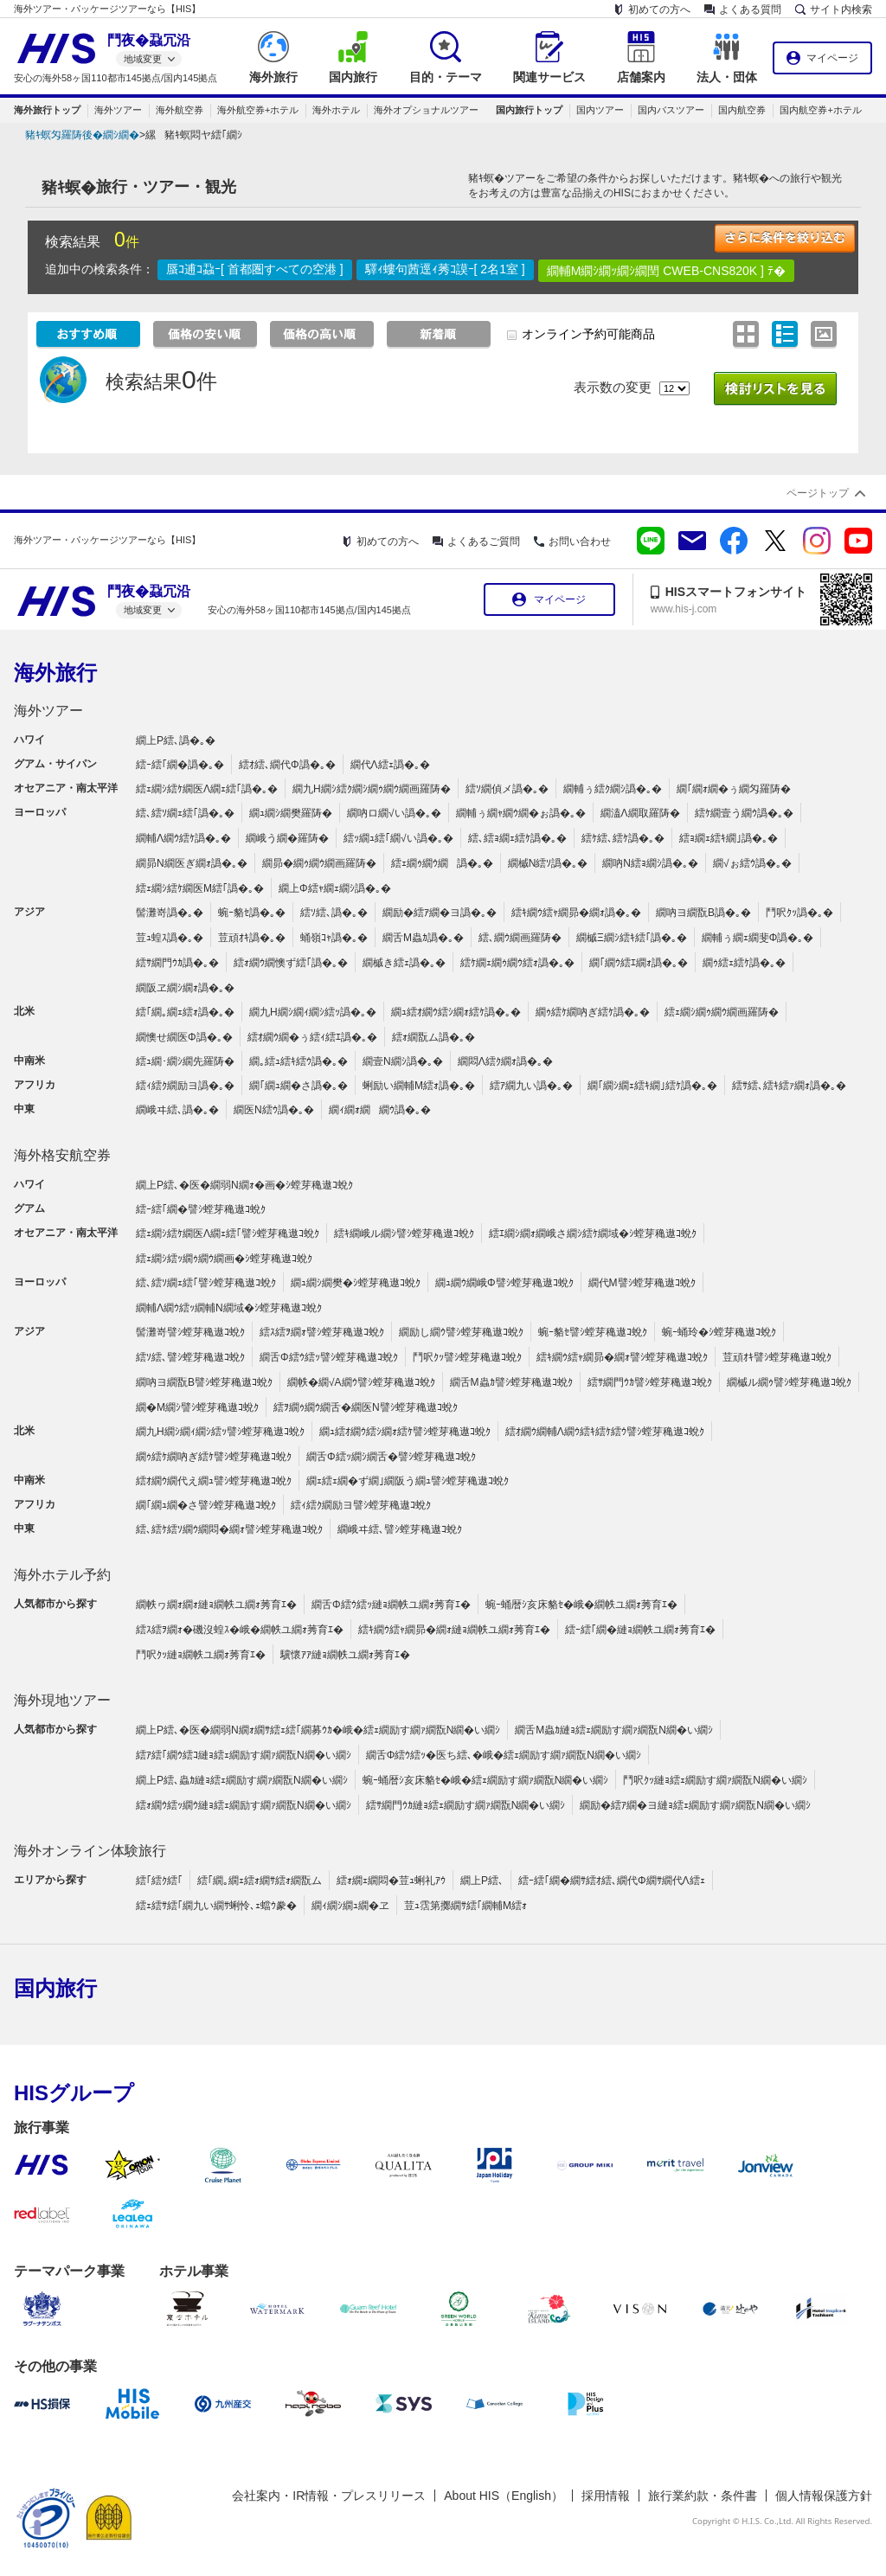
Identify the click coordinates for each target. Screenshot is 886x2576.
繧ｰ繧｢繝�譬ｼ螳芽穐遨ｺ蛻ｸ (201, 1209)
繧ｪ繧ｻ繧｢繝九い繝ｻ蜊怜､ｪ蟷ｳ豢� (216, 1906)
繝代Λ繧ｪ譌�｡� (390, 765)
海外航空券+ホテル (258, 110)
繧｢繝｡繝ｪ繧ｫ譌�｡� (185, 1012)
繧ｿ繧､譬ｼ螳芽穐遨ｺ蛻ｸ (190, 1357)
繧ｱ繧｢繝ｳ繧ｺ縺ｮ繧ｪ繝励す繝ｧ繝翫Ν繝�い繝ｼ (243, 1755)
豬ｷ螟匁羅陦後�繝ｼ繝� (82, 135)
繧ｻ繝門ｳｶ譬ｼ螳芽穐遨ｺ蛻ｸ (649, 1382)
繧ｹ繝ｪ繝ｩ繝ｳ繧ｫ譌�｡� (517, 963)
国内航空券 (742, 110)
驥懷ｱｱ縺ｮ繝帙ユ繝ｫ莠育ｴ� (345, 1655)
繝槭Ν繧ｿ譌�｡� (548, 863)
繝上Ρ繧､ (482, 1880)
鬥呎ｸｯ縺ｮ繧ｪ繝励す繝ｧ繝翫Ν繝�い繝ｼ (715, 1780)
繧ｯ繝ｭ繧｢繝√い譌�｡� (398, 838)
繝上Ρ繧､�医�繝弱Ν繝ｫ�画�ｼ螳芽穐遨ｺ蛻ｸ (244, 1185)
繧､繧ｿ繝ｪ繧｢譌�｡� (185, 813)
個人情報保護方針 (823, 2495)
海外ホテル (336, 110)
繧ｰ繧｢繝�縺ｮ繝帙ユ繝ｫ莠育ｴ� (640, 1630)
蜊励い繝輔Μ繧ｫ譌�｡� (419, 1086)
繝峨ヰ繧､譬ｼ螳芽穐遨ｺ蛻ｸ (399, 1529)
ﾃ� (776, 271)
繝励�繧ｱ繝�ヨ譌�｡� (439, 913)
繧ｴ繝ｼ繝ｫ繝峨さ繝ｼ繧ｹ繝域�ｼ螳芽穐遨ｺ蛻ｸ (593, 1233)
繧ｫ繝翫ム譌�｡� (433, 1037)
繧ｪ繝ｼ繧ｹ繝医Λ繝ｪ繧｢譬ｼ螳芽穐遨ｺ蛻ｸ (227, 1233)
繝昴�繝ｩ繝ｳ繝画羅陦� (319, 863)
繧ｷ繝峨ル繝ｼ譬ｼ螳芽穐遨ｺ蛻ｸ (404, 1233)
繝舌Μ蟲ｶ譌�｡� (423, 938)
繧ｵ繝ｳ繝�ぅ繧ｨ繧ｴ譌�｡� (312, 1037)
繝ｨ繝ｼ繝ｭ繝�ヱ (350, 1906)
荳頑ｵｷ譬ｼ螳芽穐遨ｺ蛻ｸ (776, 1357)
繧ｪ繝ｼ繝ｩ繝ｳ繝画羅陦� (721, 1012)
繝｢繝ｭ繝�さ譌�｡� (298, 1086)
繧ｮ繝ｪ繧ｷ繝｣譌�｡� (728, 838)
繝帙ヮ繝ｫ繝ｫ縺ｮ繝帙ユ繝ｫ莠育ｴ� (216, 1605)
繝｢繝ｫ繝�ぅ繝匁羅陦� (734, 789)
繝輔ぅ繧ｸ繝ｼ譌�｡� (612, 789)
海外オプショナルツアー (426, 110)
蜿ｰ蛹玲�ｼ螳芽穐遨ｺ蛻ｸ (719, 1332)
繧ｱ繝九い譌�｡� (531, 1086)
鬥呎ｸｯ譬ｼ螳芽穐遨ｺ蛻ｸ (467, 1357)
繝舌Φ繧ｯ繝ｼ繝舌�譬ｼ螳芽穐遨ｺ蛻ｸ (391, 1457)
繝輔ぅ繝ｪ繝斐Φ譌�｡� (758, 938)
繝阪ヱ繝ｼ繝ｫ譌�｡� (185, 988)
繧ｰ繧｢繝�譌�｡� (180, 765)
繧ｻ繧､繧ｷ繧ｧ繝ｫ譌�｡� (789, 1086)
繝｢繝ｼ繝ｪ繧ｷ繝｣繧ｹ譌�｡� (652, 1086)
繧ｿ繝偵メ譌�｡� (507, 789)
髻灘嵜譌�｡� (169, 913)
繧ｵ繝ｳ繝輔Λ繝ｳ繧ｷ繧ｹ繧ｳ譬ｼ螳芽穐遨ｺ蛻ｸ (604, 1432)
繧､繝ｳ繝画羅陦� (520, 938)
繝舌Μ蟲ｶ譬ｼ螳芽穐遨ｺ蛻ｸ (511, 1382)
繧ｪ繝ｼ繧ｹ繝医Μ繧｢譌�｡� (200, 888)
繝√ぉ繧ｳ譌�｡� (752, 863)
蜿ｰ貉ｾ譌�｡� (252, 913)
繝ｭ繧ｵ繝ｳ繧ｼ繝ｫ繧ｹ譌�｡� (456, 1012)
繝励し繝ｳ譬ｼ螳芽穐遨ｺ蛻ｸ (461, 1332)
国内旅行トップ (529, 110)
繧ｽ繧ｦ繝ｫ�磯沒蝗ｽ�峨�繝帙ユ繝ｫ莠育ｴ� (239, 1630)
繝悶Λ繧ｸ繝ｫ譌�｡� (505, 1061)
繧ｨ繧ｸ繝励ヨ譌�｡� (185, 1086)
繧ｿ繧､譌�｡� (334, 913)
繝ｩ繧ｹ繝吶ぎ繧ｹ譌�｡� (593, 1012)
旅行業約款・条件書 (702, 2495)
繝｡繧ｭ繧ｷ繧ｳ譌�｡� (298, 1061)
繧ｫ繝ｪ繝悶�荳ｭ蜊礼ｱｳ (391, 1880)
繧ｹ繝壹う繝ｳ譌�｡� (744, 813)
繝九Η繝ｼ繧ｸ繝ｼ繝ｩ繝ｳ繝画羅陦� (371, 789)
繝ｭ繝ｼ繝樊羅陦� (290, 813)
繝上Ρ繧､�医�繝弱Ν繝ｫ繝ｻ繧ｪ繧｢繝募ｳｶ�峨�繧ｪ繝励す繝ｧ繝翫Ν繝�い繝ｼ (318, 1730)
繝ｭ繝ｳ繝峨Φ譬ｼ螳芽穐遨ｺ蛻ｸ (504, 1283)
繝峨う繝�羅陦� (287, 838)
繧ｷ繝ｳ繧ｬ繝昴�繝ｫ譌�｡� (576, 913)
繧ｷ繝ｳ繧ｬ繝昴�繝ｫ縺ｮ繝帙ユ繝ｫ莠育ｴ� (454, 1630)
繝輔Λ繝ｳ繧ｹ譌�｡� (183, 838)
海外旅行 (55, 672)
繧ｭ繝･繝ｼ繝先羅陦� (185, 1061)
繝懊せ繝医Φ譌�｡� (184, 1037)
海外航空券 (179, 110)
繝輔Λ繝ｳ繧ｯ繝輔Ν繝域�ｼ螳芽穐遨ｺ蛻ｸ (229, 1308)
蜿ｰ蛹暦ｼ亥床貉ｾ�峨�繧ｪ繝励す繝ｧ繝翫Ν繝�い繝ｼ (486, 1780)
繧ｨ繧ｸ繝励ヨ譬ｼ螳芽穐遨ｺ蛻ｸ (361, 1505)
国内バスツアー (671, 110)
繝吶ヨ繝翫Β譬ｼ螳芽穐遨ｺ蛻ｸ (204, 1382)
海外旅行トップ (47, 110)
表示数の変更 (613, 387)
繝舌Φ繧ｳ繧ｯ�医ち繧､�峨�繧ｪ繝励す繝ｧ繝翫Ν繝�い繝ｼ (503, 1755)
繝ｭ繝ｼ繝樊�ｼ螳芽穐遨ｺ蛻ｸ (356, 1283)
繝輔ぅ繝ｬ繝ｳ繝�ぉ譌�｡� (521, 813)
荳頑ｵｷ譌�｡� (252, 938)
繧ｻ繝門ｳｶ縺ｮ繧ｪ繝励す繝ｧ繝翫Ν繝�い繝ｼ (466, 1805)
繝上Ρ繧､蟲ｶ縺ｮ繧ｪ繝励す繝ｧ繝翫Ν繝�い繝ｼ (242, 1780)
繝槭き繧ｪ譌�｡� (404, 963)
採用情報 (605, 2495)
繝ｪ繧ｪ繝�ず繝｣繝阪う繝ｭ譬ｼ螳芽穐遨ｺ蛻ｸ (407, 1481)
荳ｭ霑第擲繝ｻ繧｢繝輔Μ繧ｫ (465, 1906)
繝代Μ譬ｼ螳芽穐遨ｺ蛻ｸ (642, 1283)
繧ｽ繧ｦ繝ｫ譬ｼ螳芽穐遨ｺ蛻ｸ (322, 1332)
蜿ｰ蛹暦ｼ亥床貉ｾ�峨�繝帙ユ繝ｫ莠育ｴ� (581, 1605)
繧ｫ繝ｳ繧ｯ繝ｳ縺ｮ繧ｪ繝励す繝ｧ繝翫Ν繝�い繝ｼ (243, 1805)
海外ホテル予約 (62, 1574)
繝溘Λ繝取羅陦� (640, 813)
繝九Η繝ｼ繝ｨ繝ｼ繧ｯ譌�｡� (312, 1012)
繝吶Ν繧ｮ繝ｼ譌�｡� (650, 863)
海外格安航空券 (62, 1155)
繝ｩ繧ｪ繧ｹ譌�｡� (744, 963)
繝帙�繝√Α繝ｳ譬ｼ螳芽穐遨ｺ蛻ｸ (361, 1382)
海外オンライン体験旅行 (90, 1850)
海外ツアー (118, 110)
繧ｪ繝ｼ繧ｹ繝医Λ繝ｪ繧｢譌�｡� (207, 789)
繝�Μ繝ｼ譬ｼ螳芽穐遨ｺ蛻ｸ (197, 1407)
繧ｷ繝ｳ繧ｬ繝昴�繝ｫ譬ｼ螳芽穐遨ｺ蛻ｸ (622, 1357)
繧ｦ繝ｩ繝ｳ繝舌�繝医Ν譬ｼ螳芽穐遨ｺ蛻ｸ (365, 1407)
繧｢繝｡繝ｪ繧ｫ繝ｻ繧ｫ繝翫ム (259, 1880)
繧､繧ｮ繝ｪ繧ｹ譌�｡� (517, 838)
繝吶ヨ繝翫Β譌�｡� (703, 913)
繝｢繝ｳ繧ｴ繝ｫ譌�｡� (638, 963)
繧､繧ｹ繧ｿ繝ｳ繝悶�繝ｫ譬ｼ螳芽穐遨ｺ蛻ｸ (229, 1529)
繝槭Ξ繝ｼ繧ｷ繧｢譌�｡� (631, 938)
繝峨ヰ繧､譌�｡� (177, 1110)
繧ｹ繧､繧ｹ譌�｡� (622, 838)
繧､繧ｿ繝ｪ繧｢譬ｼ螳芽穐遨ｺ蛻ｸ (206, 1283)
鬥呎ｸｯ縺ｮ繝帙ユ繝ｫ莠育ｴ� (201, 1655)
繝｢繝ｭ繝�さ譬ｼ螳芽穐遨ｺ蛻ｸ (206, 1505)
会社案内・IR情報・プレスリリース (329, 2495)
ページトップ (817, 493)
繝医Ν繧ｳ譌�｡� (274, 1110)
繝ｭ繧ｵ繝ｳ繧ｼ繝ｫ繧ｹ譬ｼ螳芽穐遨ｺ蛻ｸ (405, 1432)
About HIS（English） (503, 2495)
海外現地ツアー (62, 1700)
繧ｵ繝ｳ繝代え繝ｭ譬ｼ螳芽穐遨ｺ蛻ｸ (214, 1481)
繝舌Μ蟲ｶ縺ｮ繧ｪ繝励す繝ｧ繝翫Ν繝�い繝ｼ (614, 1730)
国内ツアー (600, 110)
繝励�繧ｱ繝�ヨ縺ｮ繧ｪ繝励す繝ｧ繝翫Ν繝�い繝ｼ (695, 1805)
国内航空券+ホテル (820, 110)
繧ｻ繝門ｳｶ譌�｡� (177, 963)
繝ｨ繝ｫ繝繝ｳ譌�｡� (380, 1110)
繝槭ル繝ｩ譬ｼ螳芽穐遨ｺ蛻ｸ (789, 1382)
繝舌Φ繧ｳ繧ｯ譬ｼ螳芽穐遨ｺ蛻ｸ (329, 1357)
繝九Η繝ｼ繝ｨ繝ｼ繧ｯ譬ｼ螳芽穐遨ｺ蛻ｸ (220, 1432)
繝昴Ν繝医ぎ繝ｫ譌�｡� (191, 863)
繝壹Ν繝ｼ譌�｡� (403, 1061)
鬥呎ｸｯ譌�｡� (799, 913)
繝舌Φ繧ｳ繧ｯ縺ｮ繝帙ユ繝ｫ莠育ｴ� (391, 1605)
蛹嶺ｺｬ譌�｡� (334, 938)
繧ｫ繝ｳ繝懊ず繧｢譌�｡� (291, 963)
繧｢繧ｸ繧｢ (159, 1880)
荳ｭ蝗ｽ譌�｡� (169, 938)
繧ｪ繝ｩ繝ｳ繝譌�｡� (442, 863)
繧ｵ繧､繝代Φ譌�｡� (287, 765)
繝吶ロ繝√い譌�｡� (394, 813)
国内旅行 (55, 1988)
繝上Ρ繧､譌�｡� (175, 740)
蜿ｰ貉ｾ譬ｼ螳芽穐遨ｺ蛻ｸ (592, 1332)
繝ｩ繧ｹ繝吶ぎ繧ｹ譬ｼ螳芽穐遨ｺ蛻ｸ (214, 1457)
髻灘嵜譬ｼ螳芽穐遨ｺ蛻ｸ (190, 1332)
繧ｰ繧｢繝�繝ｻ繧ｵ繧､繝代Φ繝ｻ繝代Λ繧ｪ (611, 1880)
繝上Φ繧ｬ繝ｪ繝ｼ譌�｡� (335, 888)
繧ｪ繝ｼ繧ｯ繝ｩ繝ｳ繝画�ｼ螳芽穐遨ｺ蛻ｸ (224, 1259)
